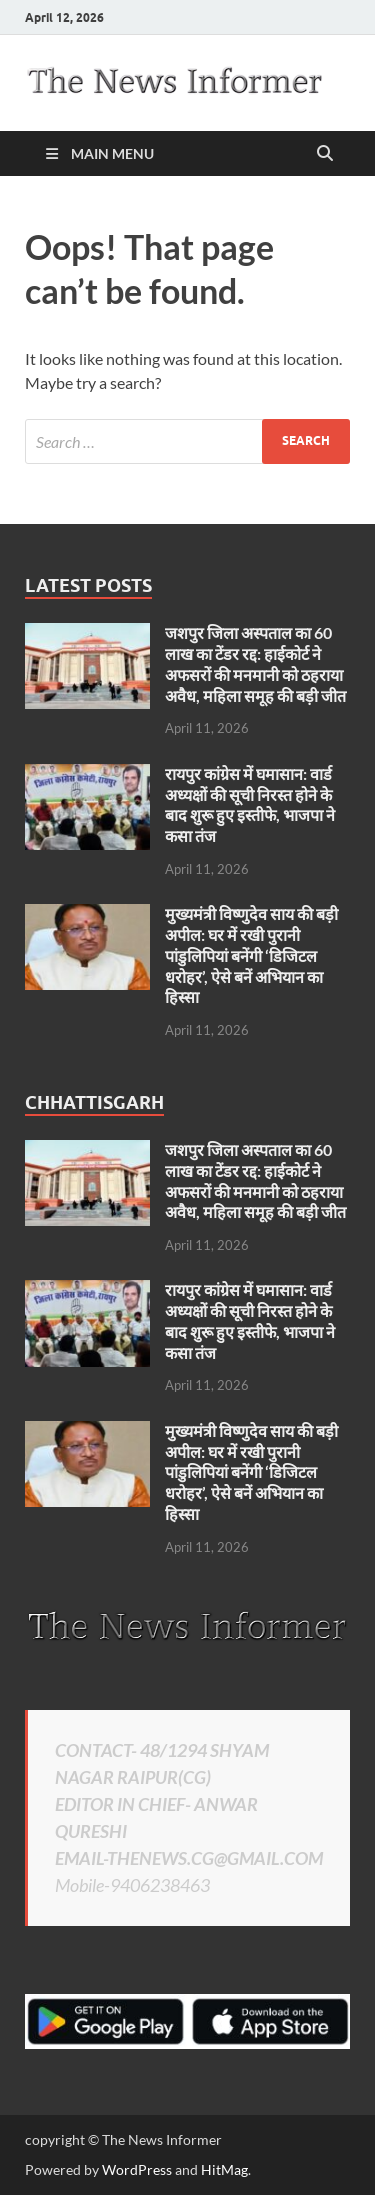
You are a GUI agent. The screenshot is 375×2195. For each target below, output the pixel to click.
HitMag (224, 2169)
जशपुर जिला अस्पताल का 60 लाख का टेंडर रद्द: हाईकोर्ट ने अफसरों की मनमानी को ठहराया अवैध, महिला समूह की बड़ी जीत (255, 663)
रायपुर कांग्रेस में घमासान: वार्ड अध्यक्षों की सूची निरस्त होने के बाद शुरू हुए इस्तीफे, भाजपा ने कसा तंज (250, 804)
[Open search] (325, 154)
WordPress (137, 2169)
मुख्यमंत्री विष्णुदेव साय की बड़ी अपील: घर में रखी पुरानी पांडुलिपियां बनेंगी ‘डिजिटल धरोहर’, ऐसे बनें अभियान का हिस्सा (251, 955)
